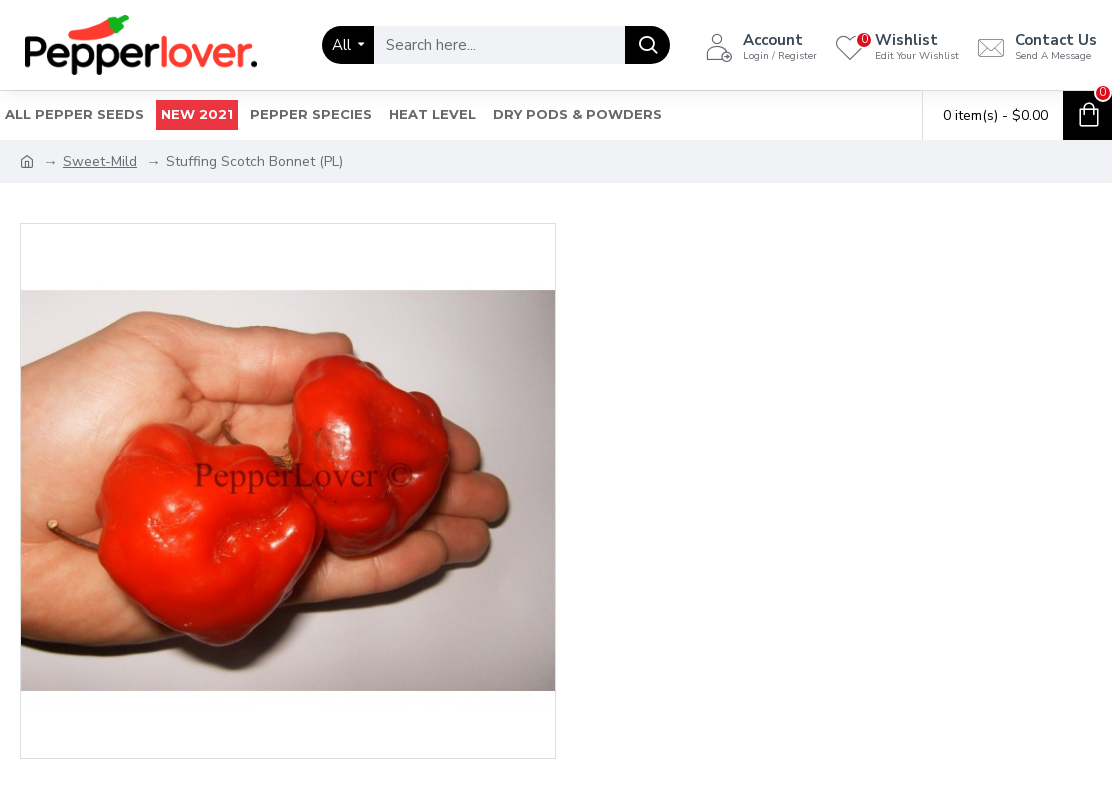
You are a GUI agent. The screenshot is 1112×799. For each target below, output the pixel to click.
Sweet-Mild (100, 161)
